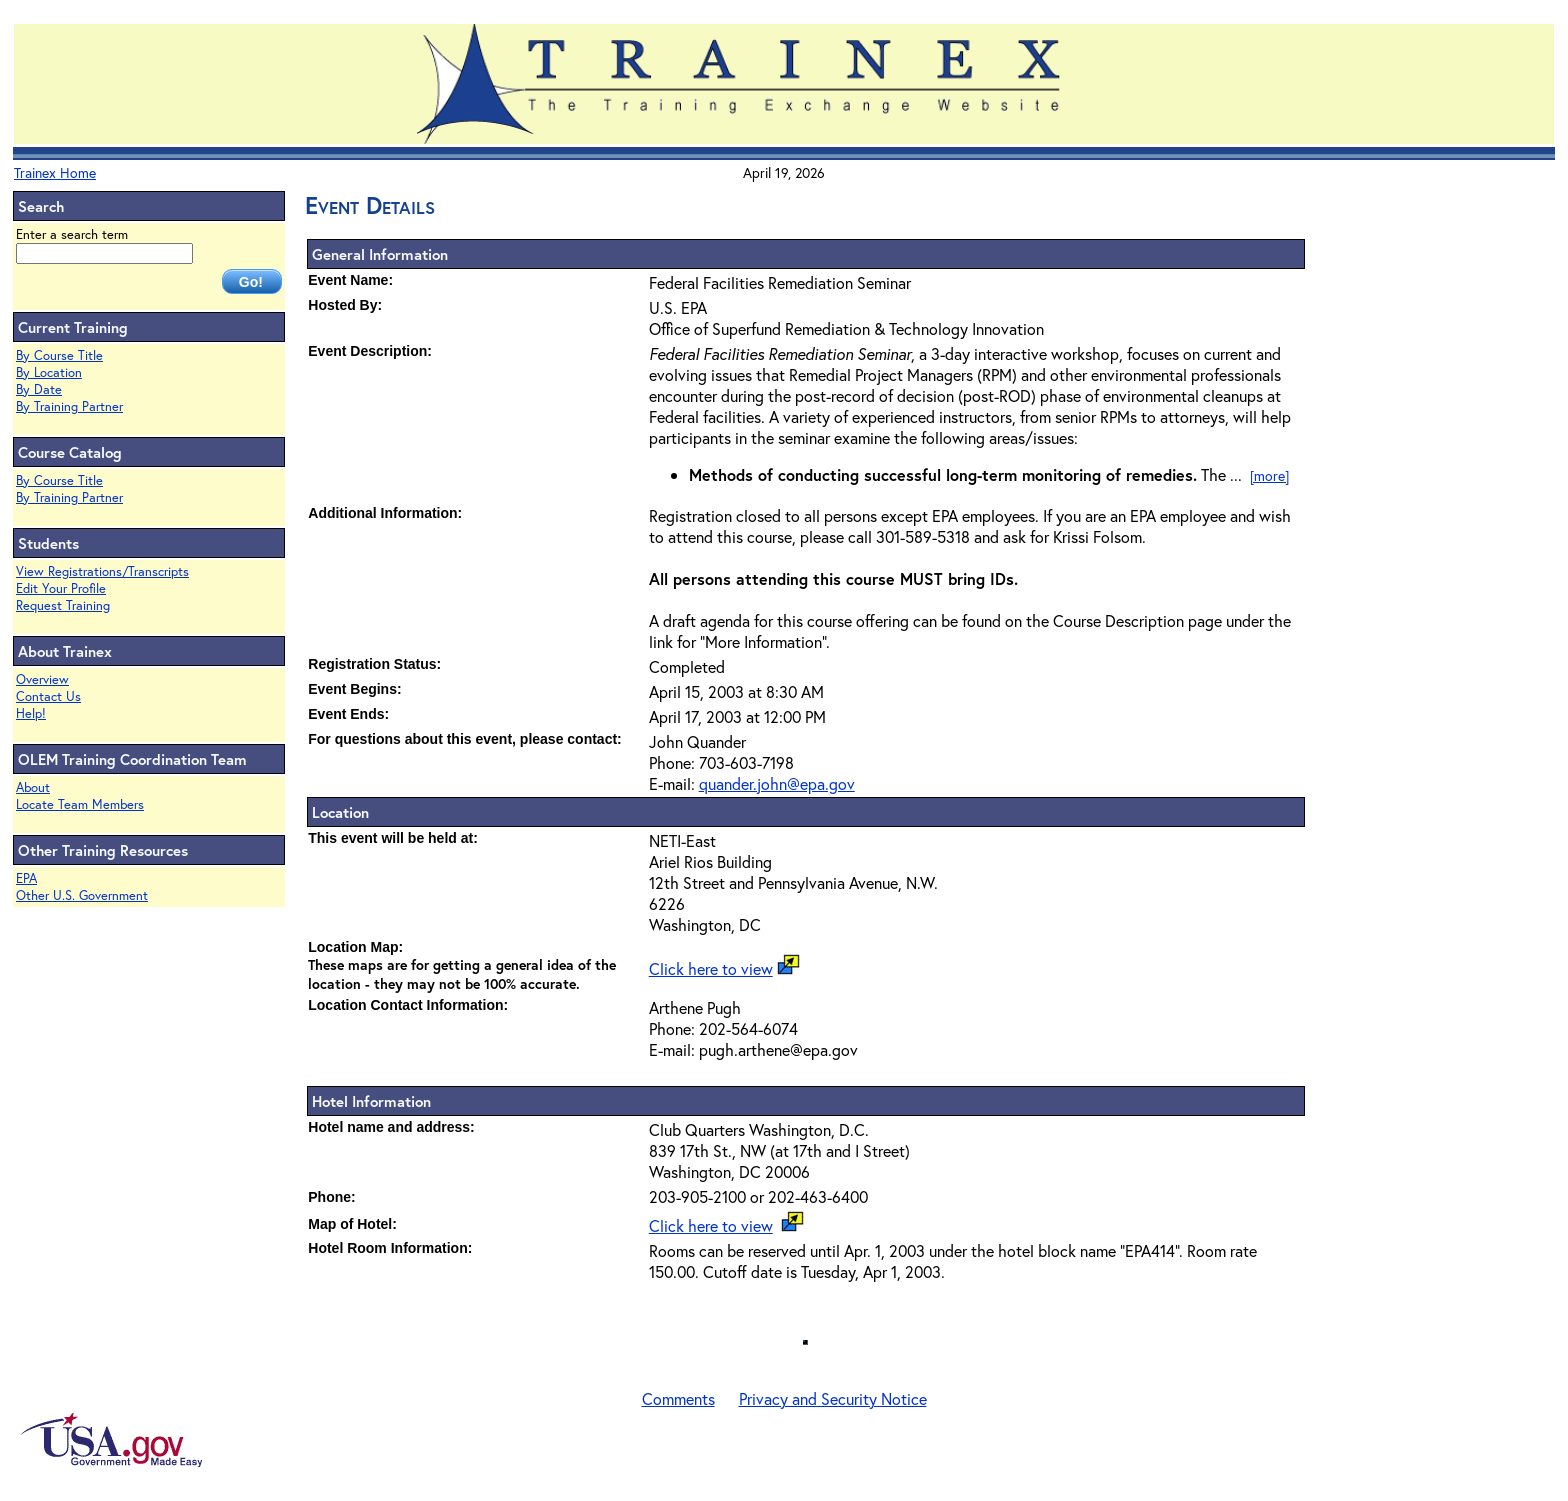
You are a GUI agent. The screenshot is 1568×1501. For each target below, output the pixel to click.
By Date (39, 389)
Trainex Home (55, 172)
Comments (678, 1398)
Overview (42, 679)
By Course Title (59, 355)
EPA (26, 878)
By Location (49, 372)
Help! (31, 713)
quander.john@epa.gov (777, 783)
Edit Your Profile (61, 588)
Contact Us (48, 696)
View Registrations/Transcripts (102, 571)
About (33, 787)
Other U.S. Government (82, 895)
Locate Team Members (80, 804)
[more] (1269, 475)
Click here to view (711, 968)
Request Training (63, 605)
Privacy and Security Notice (833, 1398)
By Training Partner (69, 406)
